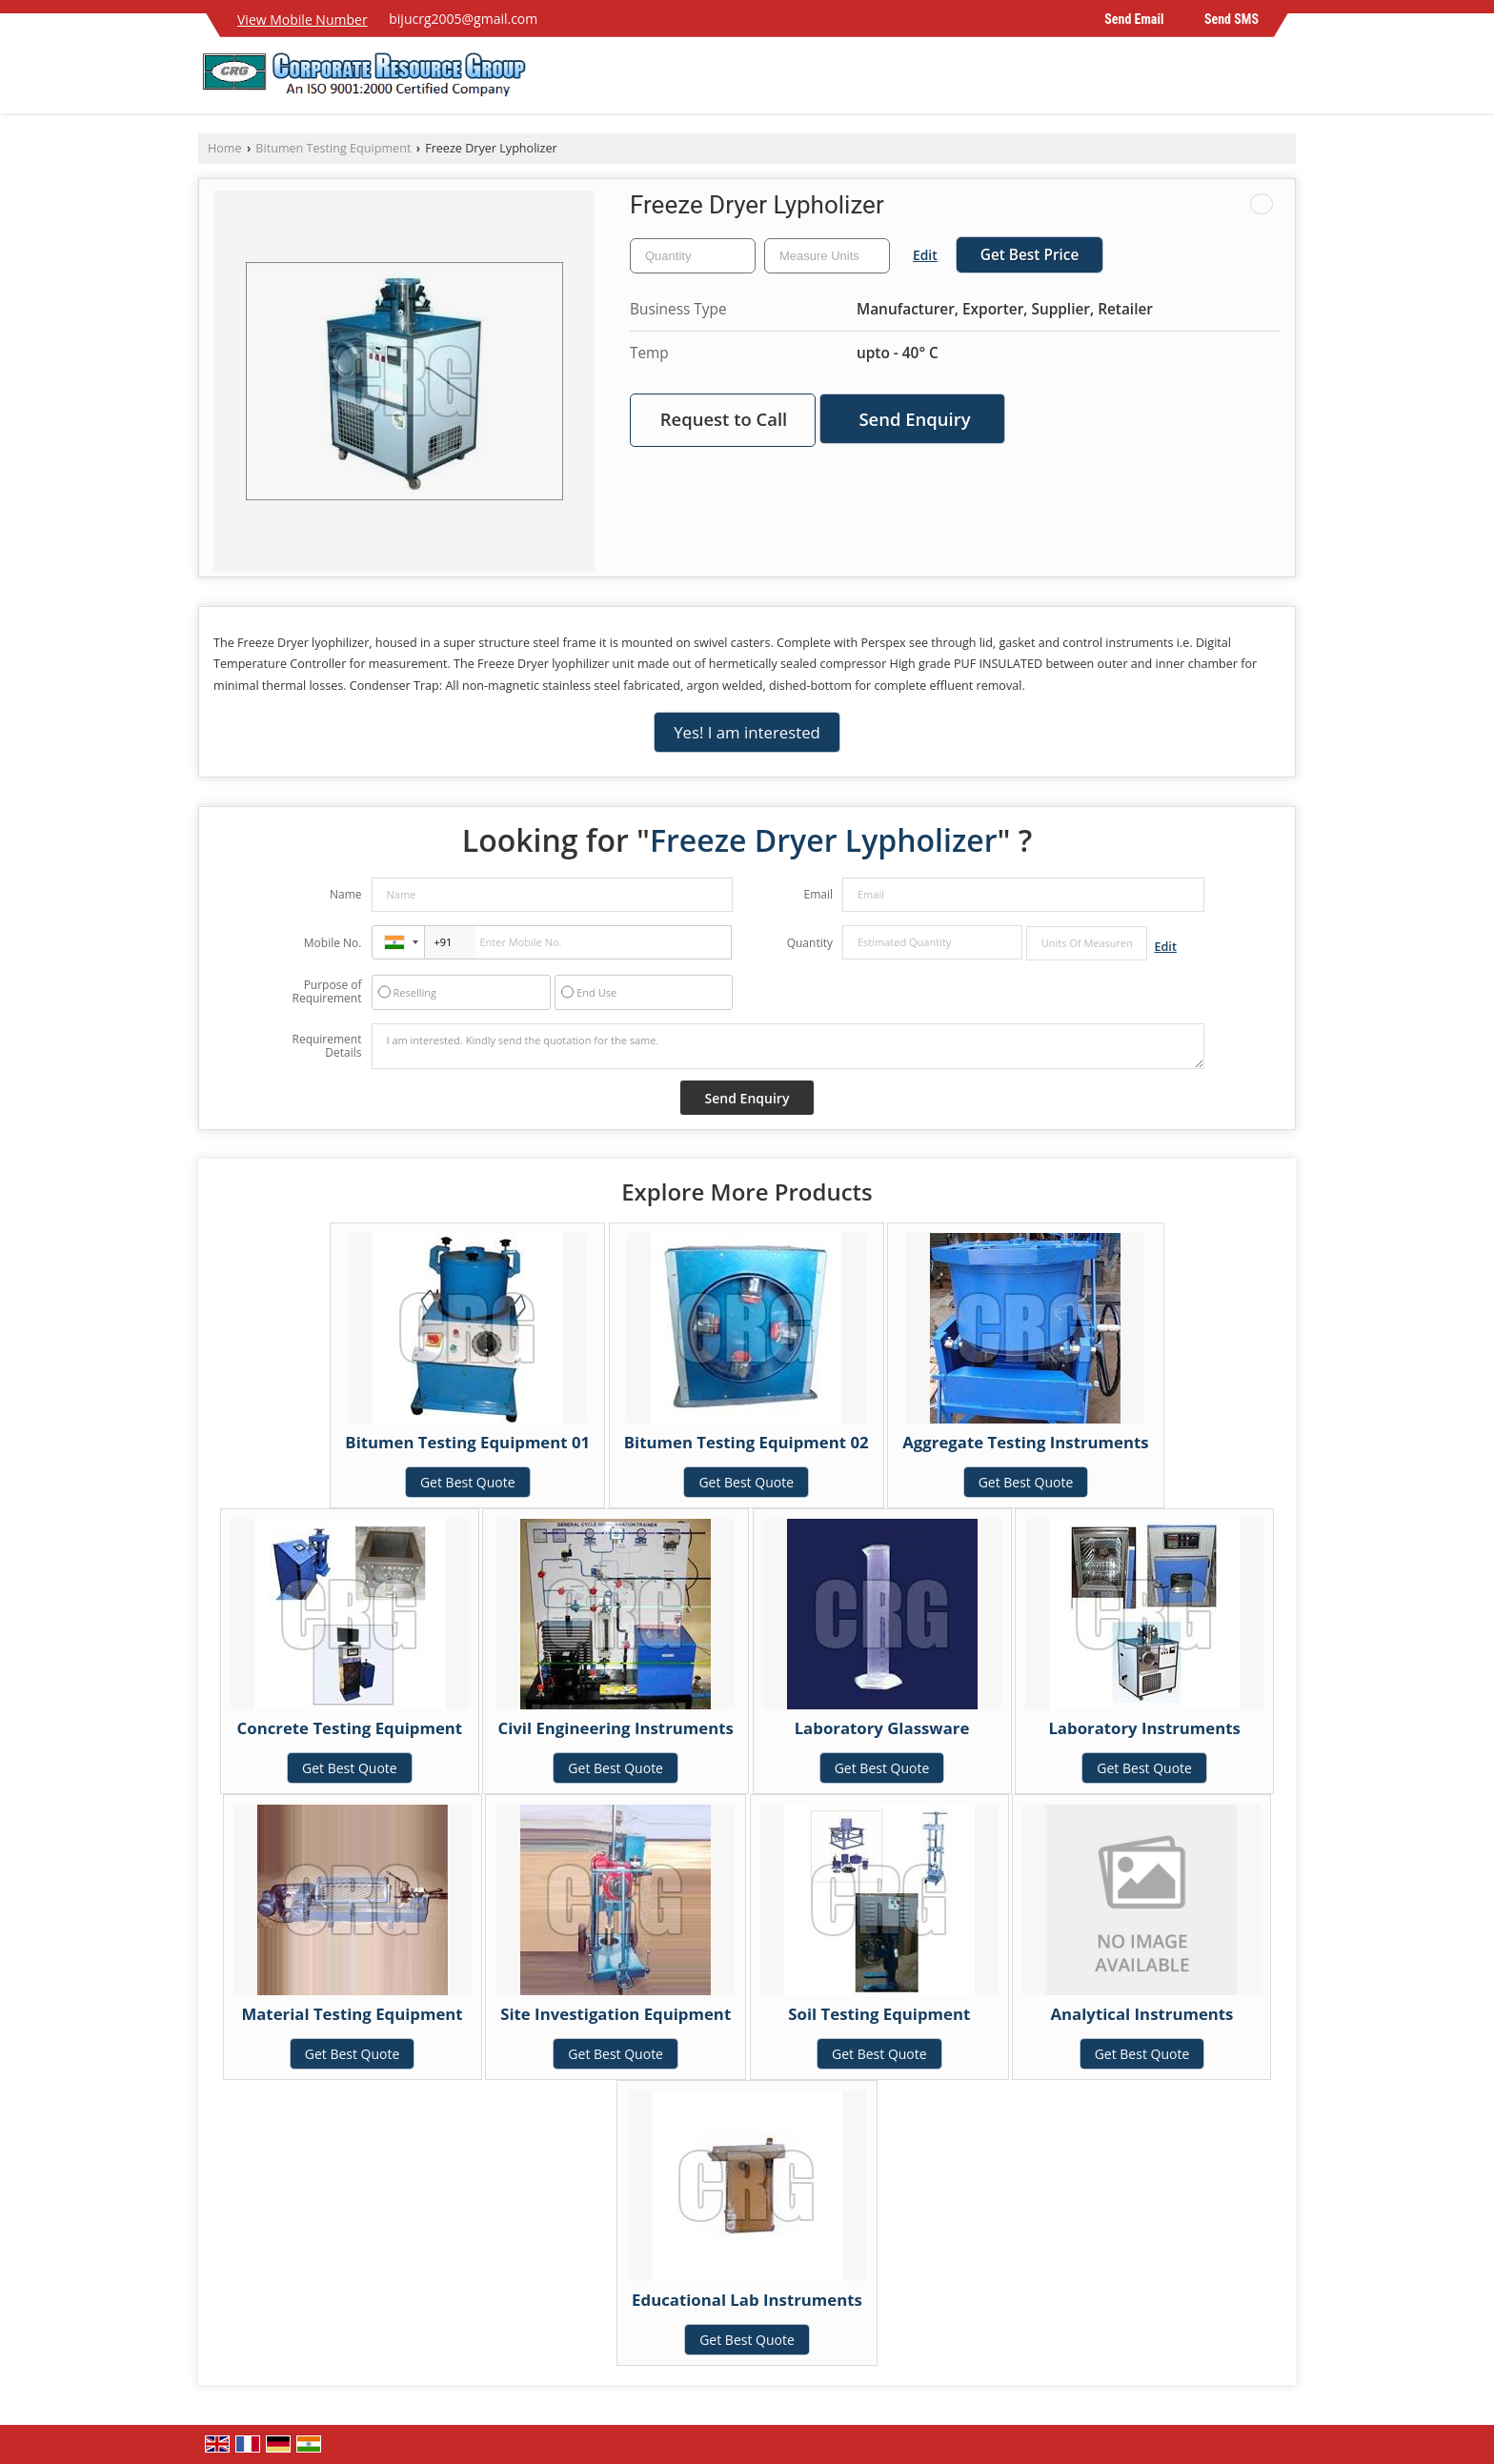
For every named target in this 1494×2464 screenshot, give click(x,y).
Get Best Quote (467, 1482)
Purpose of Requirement (326, 992)
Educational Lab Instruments (747, 2300)
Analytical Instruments (1141, 2014)
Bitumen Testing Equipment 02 (746, 1442)
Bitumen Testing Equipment (333, 148)
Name (346, 894)
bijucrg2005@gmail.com (463, 19)
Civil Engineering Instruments (615, 1728)
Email (818, 894)
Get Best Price (1030, 255)
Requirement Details (326, 1046)
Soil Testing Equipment (879, 2014)
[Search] (1284, 80)
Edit (925, 255)
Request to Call (724, 419)
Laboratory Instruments (1144, 1728)
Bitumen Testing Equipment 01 (467, 1442)
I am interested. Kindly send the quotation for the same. (788, 1046)
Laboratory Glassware (882, 1728)
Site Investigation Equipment (615, 2014)
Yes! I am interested (747, 732)
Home (225, 148)
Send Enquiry (914, 419)
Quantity (810, 943)
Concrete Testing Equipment (350, 1728)
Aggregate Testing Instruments (1025, 1442)
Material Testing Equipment (351, 2014)
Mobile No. (333, 943)
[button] (302, 19)
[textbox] (827, 255)
